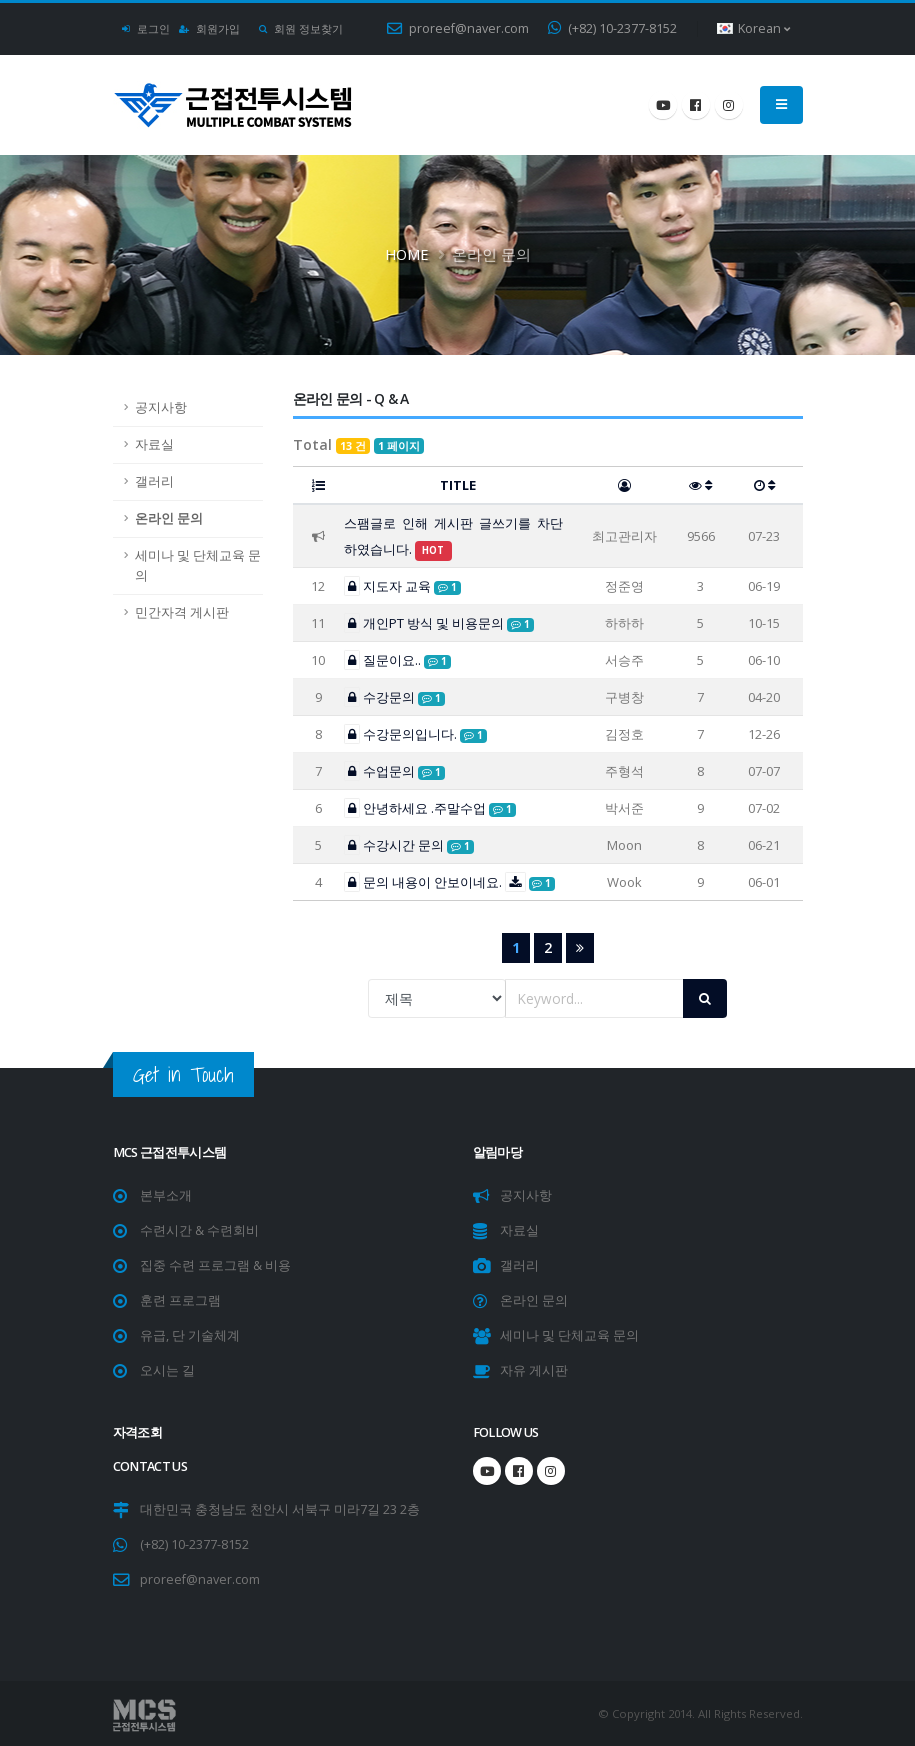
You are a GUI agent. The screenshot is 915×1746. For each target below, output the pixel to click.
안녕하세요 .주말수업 (430, 808)
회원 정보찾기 (301, 28)
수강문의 (394, 697)
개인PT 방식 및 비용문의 (439, 623)
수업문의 (394, 771)
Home (406, 254)
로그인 (146, 28)
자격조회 (137, 1432)
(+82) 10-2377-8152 (612, 28)
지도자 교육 (402, 586)
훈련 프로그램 (180, 1300)
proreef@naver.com (458, 28)
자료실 (154, 444)
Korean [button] (753, 28)
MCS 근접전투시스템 (170, 1152)
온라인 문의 (169, 518)
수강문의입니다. (415, 734)
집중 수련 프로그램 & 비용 (215, 1265)
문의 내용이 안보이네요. (450, 882)
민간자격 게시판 (182, 612)
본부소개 (166, 1195)
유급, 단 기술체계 (190, 1335)
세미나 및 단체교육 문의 (198, 565)
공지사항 (161, 407)
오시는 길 (167, 1370)
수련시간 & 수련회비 (199, 1230)
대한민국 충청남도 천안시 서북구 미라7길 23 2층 (280, 1509)
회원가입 (210, 28)
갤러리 (154, 481)
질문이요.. (397, 660)
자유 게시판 (534, 1370)
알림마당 (497, 1152)
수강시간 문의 (409, 845)
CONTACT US (150, 1466)
